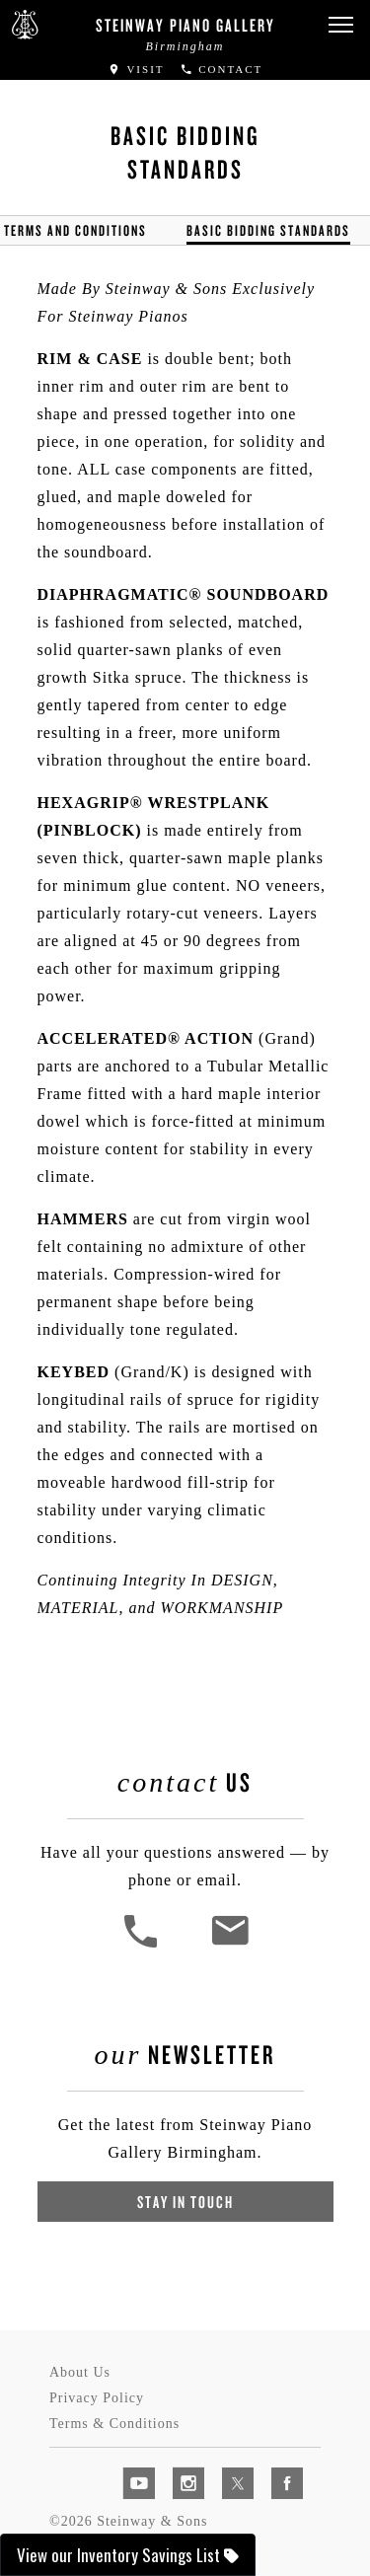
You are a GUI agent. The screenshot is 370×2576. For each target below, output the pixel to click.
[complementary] (227, 2467)
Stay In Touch (185, 2201)
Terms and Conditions (75, 230)
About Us (80, 2372)
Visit (136, 69)
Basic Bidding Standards (268, 230)
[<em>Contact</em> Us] (229, 1945)
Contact (221, 69)
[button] (340, 25)
